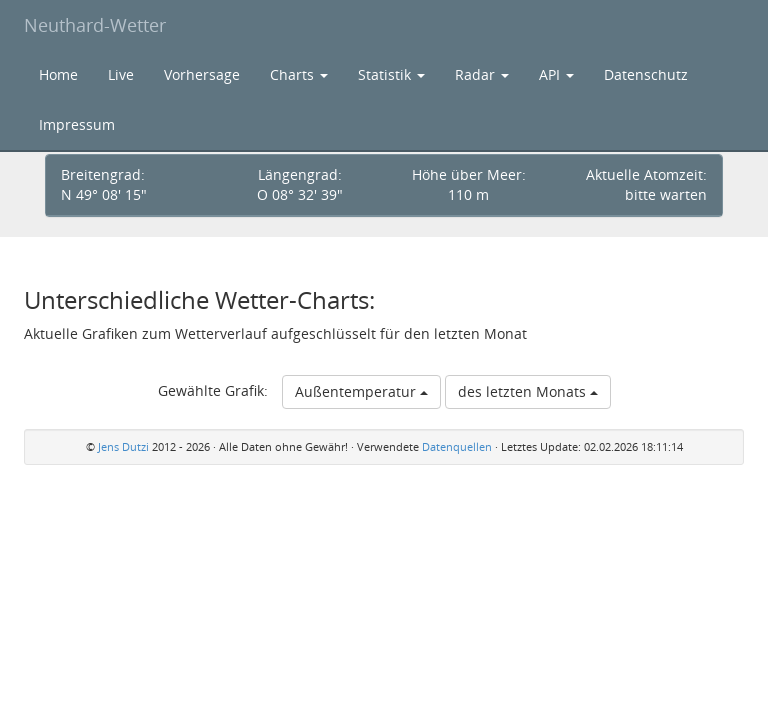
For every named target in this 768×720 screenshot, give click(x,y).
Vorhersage (202, 74)
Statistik (391, 74)
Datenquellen (457, 446)
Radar (482, 74)
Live (121, 74)
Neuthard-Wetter (95, 25)
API (556, 74)
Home (58, 74)
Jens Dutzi (123, 446)
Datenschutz (646, 74)
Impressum (77, 124)
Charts (299, 74)
